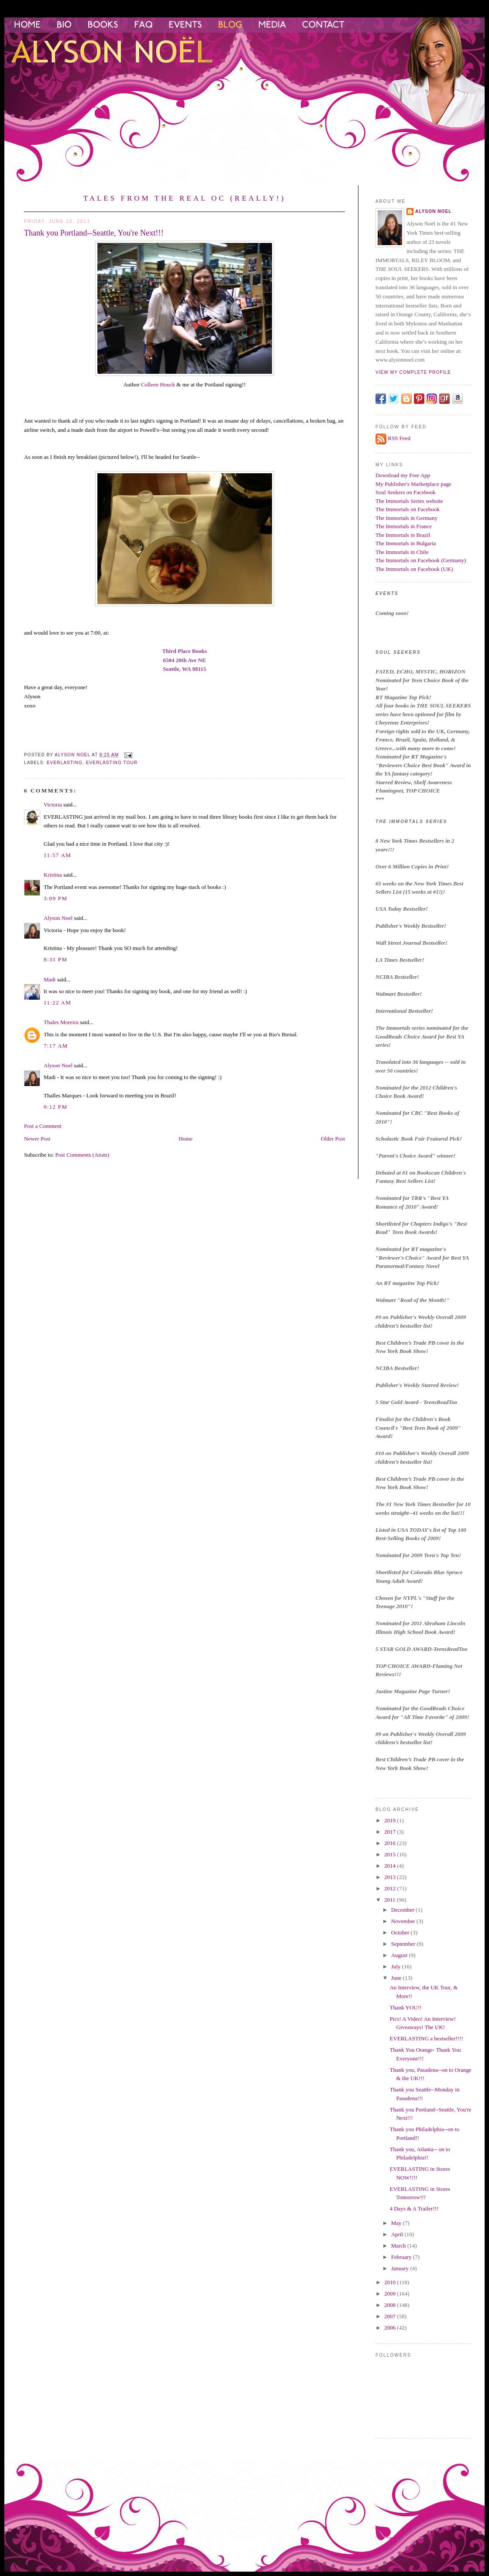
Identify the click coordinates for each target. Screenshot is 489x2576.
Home (186, 1138)
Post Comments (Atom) (82, 1154)
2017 (390, 1831)
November (404, 1921)
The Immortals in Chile (402, 552)
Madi (49, 979)
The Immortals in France (403, 526)
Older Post (333, 1138)
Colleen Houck (158, 384)
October (401, 1932)
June (397, 1978)
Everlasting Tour (112, 762)
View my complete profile (413, 372)
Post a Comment (43, 1126)
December (403, 1909)
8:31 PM (55, 959)
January (400, 2268)
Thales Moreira (61, 1022)
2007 (390, 2316)
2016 (390, 1843)
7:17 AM (56, 1045)
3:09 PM (55, 898)
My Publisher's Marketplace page (413, 484)
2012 (390, 1888)
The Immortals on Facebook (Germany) (420, 560)
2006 (390, 2327)
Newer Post (37, 1138)
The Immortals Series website (409, 501)
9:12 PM (55, 1107)
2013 (390, 1877)
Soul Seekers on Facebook (405, 492)
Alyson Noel (58, 918)
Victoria (53, 804)
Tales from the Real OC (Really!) (184, 198)
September (404, 1944)
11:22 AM (57, 1002)
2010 (390, 2282)
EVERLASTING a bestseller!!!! (426, 2038)
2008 (390, 2305)
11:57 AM (57, 855)
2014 (390, 1865)
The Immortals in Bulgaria (405, 543)
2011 (390, 1899)
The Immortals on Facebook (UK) (414, 569)
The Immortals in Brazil (402, 535)
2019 (390, 1820)
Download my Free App (402, 475)
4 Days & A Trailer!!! (413, 2208)
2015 (390, 1854)
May (397, 2223)
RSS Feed (399, 438)
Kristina (53, 874)
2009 (390, 2293)
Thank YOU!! (405, 2007)
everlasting (65, 762)
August (400, 1955)
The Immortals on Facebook (407, 509)
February (402, 2257)
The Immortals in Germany (406, 518)
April (398, 2234)
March (399, 2245)
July (396, 1966)
